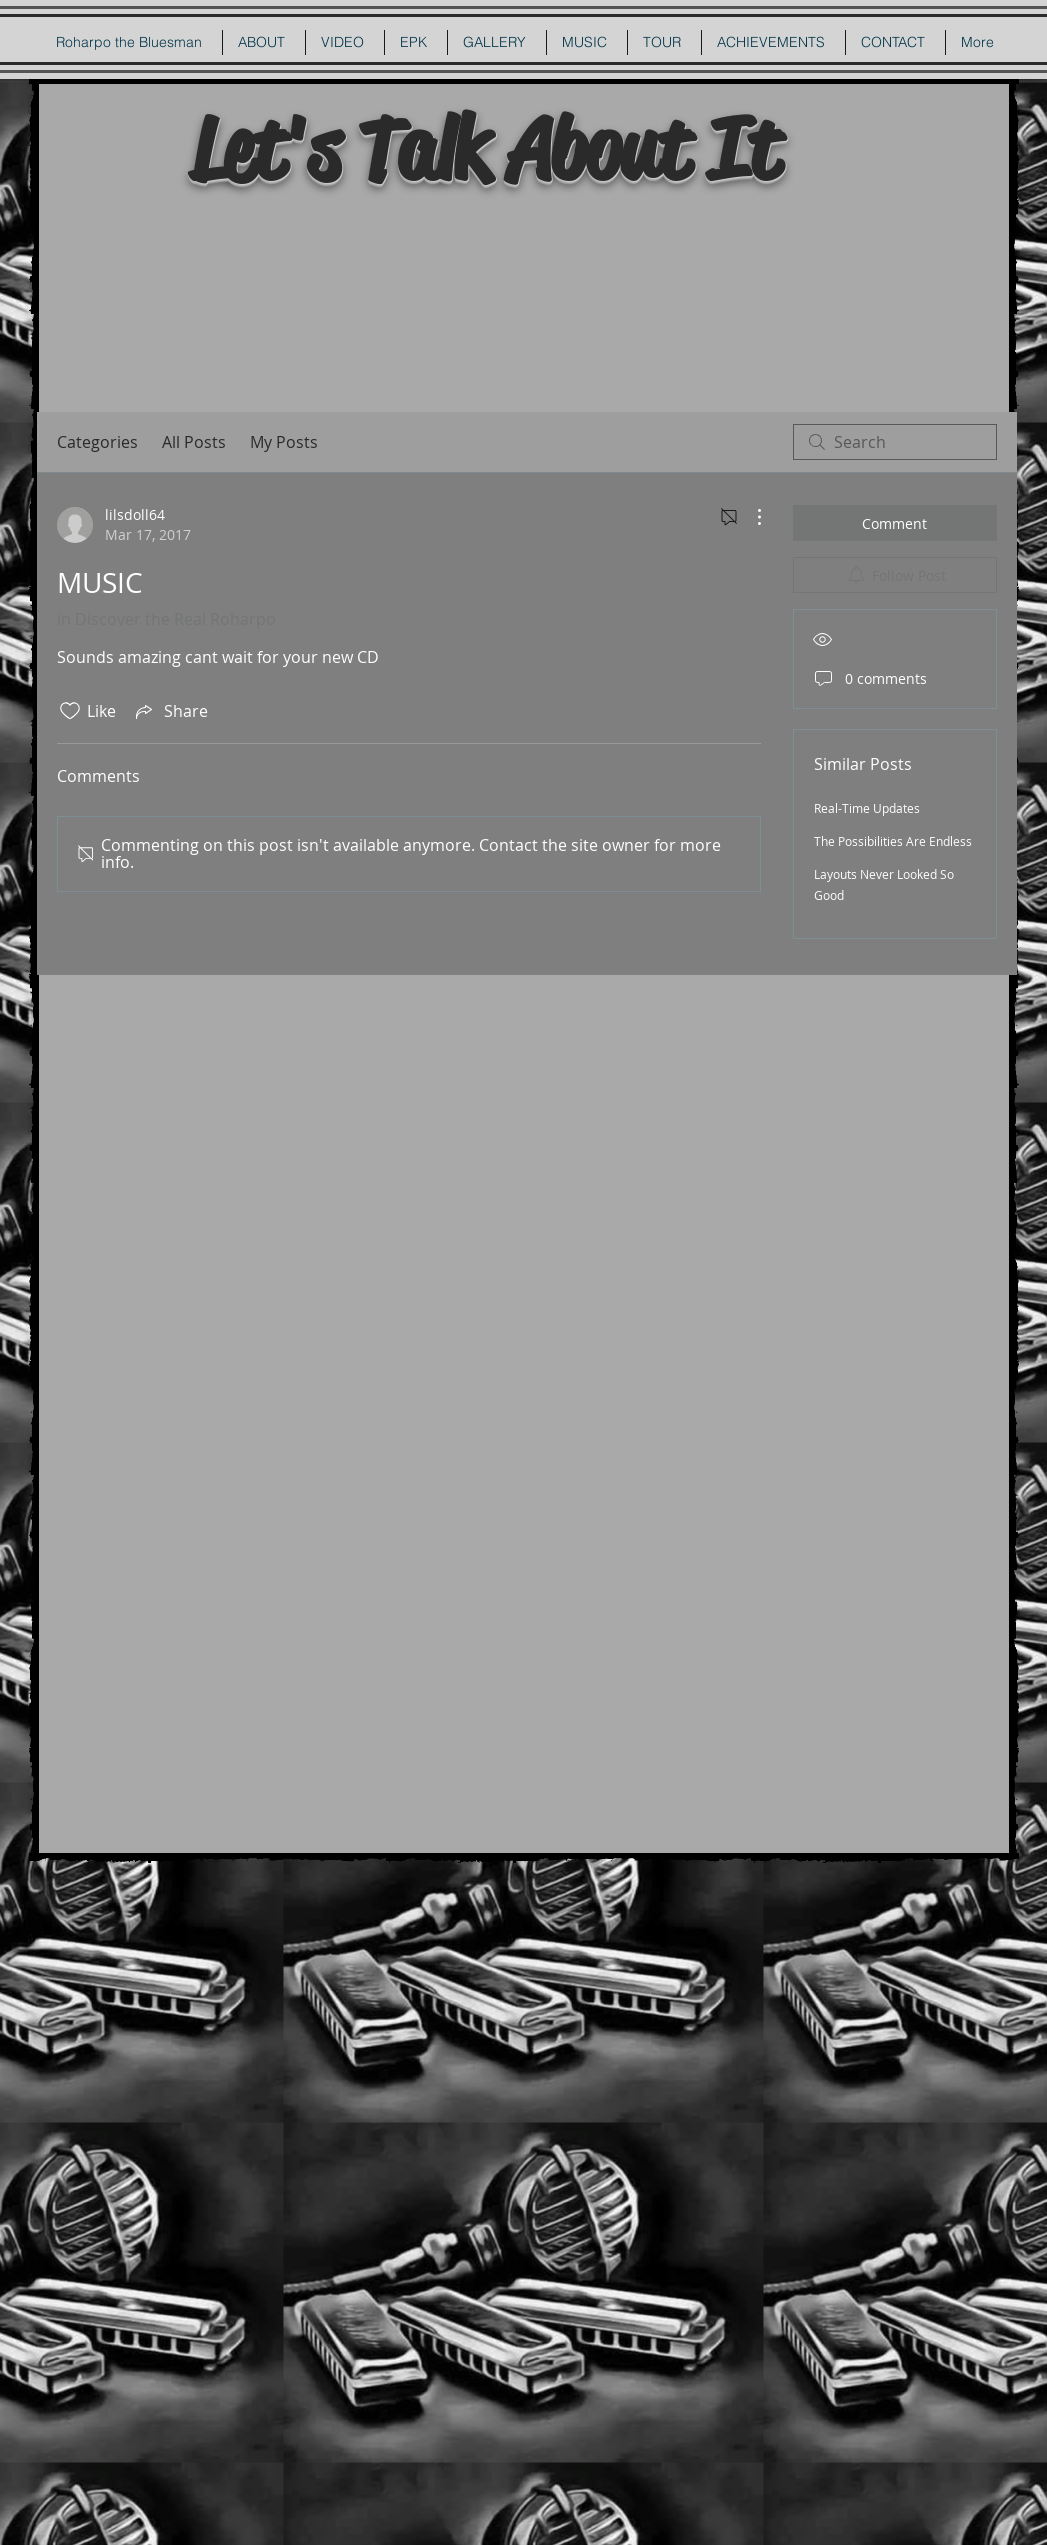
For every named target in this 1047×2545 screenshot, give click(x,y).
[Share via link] (170, 711)
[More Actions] (749, 517)
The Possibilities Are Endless (893, 841)
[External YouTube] (525, 302)
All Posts (194, 442)
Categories (97, 442)
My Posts (284, 442)
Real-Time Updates (867, 808)
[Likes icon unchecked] (70, 711)
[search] (895, 442)
